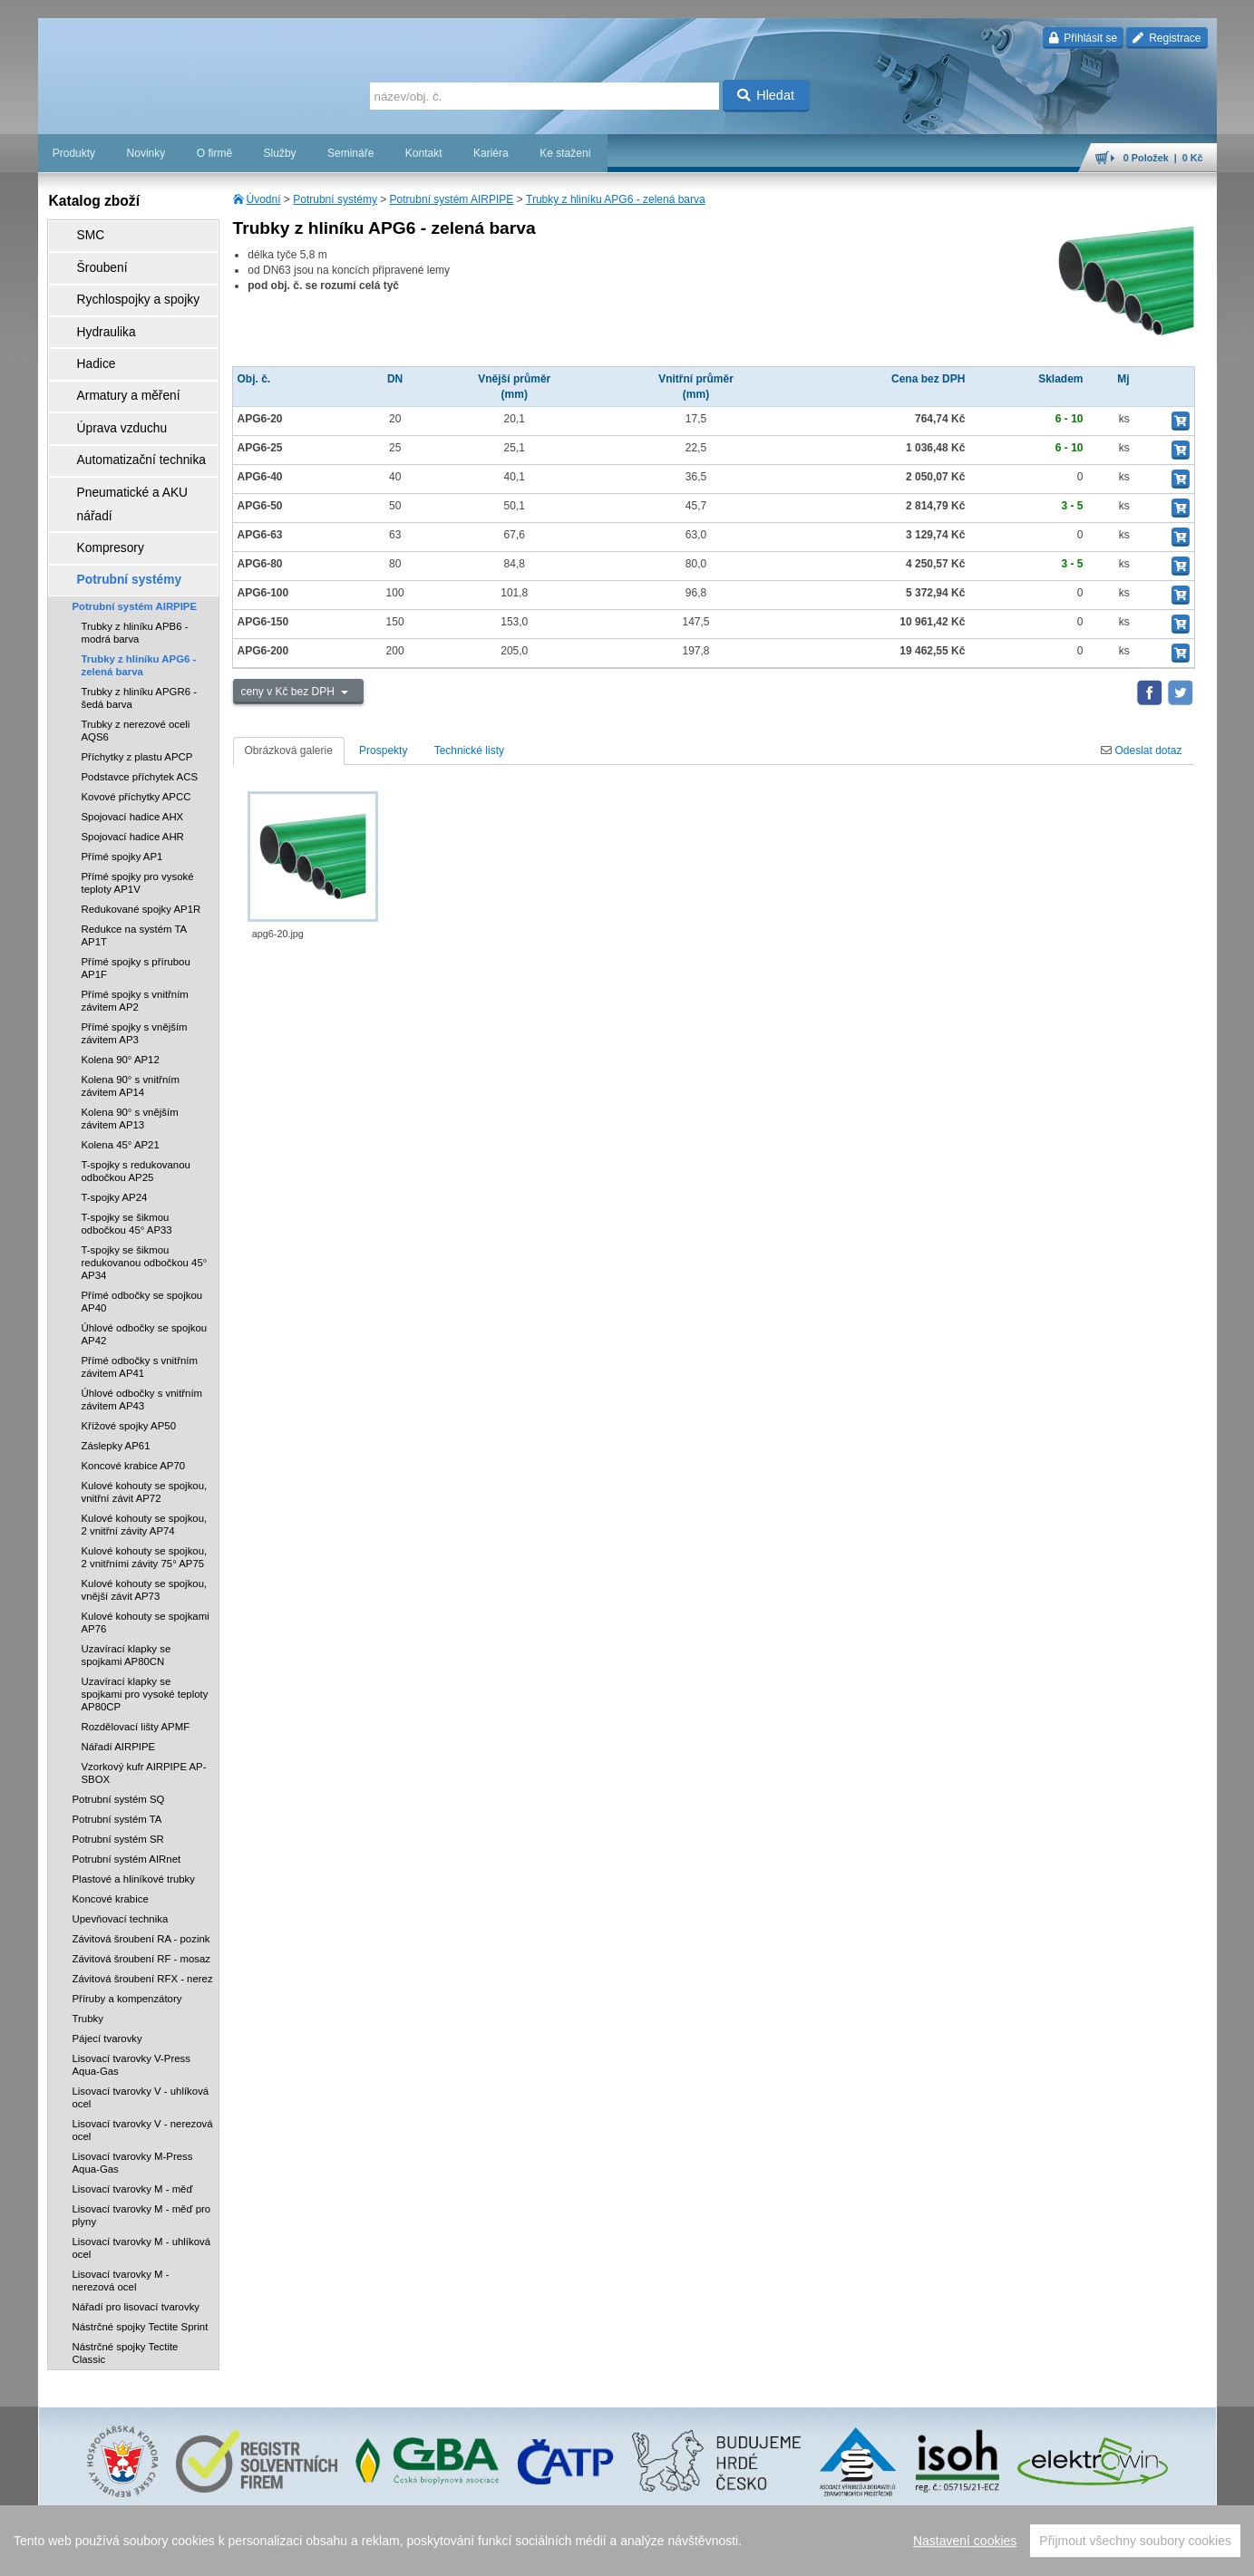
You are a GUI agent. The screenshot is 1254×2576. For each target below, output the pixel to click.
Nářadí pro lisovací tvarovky (136, 2209)
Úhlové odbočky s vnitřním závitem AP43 (142, 1302)
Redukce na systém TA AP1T (134, 838)
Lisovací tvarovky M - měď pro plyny (142, 2118)
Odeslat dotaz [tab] (1141, 750)
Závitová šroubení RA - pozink (141, 1841)
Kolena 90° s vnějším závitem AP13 (130, 1021)
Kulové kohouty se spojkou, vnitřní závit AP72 (145, 1395)
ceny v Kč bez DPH (289, 691)
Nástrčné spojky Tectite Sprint (141, 2229)
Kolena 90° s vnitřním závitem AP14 (131, 989)
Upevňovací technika (121, 1821)
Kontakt (423, 153)
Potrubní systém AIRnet (127, 1762)
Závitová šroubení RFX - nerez (143, 1881)
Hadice (84, 334)
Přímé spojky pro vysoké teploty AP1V (138, 786)
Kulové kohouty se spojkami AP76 (145, 1525)
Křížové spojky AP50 (129, 1328)
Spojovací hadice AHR (133, 739)
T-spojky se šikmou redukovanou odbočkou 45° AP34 (145, 1166)
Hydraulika (93, 309)
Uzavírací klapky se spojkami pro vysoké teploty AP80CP (145, 1597)
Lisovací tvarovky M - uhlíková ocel (142, 2151)
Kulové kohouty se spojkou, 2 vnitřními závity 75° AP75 (145, 1460)
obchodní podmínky (610, 2553)
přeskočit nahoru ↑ (1166, 2553)
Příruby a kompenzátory (127, 1901)
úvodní (978, 2553)
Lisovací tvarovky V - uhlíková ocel (141, 2000)
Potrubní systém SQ (119, 1702)
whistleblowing (870, 2553)
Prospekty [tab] (383, 750)
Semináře (350, 153)
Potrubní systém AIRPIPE (452, 199)
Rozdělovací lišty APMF (136, 1629)
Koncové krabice (111, 1801)
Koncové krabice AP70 (134, 1368)
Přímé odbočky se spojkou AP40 (142, 1204)
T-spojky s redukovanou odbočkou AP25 (136, 1074)
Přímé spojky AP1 (122, 759)
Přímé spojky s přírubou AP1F (136, 871)
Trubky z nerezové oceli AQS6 (136, 633)
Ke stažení (565, 153)
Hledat (765, 95)
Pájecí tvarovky (107, 1941)
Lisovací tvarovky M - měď (133, 2092)
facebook (933, 2553)
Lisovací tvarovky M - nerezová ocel (121, 2183)
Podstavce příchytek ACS (140, 679)
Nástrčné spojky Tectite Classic (126, 2256)
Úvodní (264, 199)
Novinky (146, 153)
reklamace (805, 2553)
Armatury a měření (112, 359)
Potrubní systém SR (118, 1742)
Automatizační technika (123, 410)
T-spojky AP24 (115, 1100)
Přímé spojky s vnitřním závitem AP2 (135, 903)
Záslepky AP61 (116, 1348)
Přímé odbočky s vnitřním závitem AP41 (140, 1270)
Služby (280, 153)
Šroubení (89, 258)
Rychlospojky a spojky (120, 283)
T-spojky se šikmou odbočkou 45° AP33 (127, 1126)
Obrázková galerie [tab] (289, 750)
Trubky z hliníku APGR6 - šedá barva (139, 601)
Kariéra (491, 153)
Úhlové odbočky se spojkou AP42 (145, 1237)
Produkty (74, 153)
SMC (79, 233)
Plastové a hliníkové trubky (134, 1782)
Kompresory (96, 461)
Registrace (1166, 38)
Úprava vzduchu (106, 385)
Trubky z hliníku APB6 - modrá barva (135, 535)
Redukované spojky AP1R (141, 812)
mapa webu (1028, 2553)
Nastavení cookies (515, 2553)
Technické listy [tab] (469, 750)
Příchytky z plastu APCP (137, 659)
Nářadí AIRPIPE (119, 1649)
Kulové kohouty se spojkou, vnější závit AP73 (145, 1493)
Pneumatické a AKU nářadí (132, 436)
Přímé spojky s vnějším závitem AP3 (135, 936)
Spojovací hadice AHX (133, 719)
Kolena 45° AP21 (121, 1047)
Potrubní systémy (335, 199)
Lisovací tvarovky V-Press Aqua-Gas (131, 1968)
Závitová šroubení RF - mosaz (142, 1861)
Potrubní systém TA (117, 1722)
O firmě (214, 153)
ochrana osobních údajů (718, 2553)
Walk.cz (154, 2553)
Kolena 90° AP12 (121, 962)
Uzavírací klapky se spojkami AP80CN (126, 1558)
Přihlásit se (1083, 38)
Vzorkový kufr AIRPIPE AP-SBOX (144, 1676)
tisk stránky (1089, 2553)
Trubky (88, 1921)
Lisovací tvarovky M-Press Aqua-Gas (133, 2065)
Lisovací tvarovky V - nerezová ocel (143, 2033)
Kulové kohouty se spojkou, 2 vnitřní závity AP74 (145, 1427)
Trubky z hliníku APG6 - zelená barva (615, 199)
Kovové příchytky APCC (136, 699)
